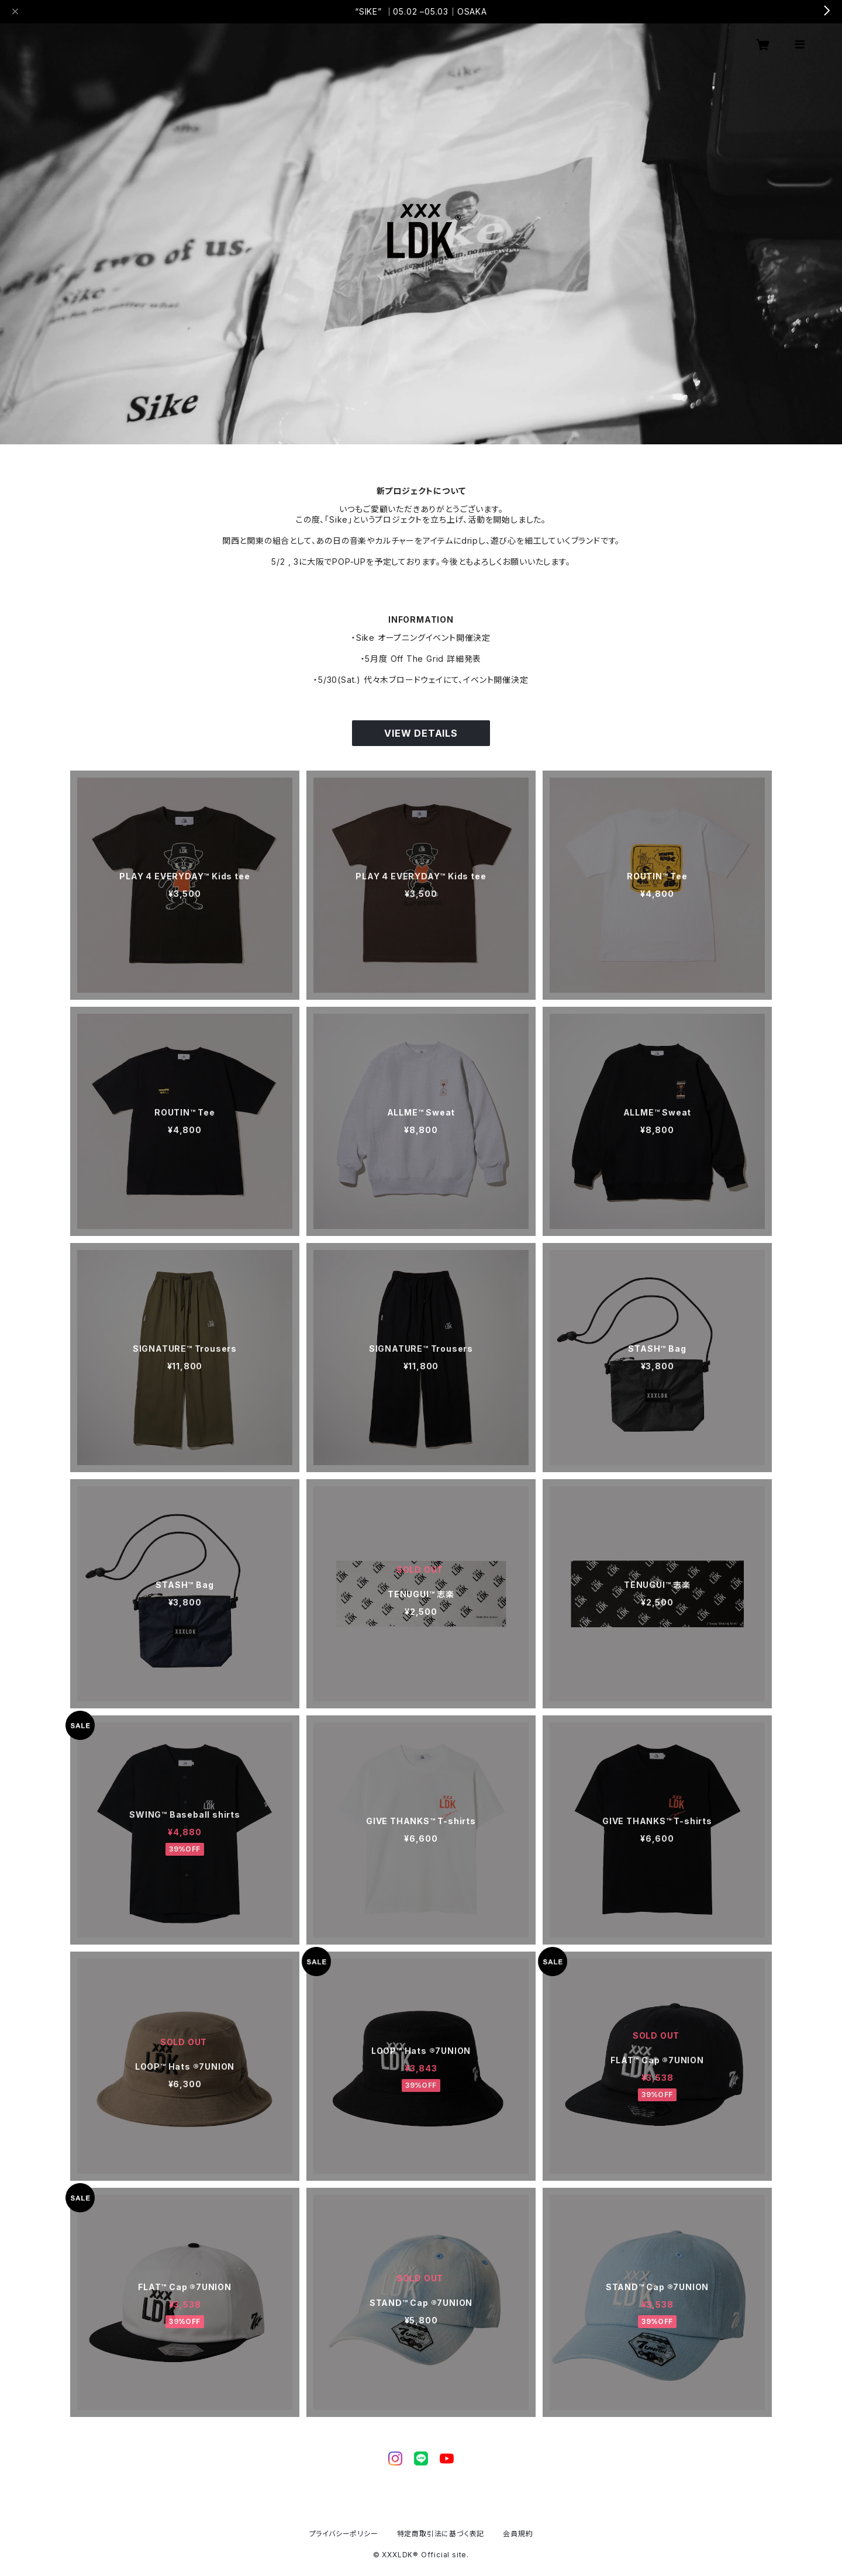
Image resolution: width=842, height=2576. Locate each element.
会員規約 (518, 2533)
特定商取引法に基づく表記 (441, 2533)
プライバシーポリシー (343, 2533)
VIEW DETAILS (421, 733)
